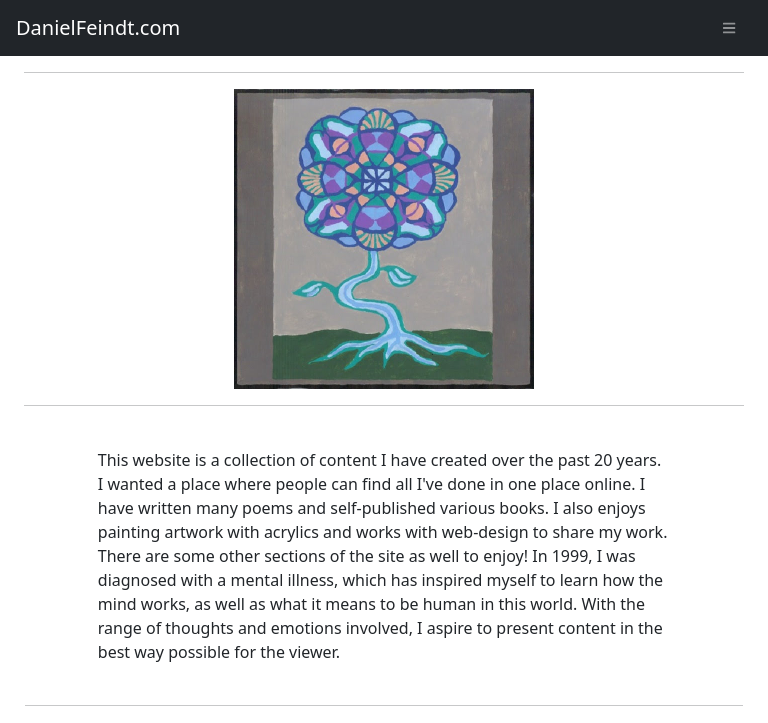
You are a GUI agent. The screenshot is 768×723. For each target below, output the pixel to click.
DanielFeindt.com (98, 27)
